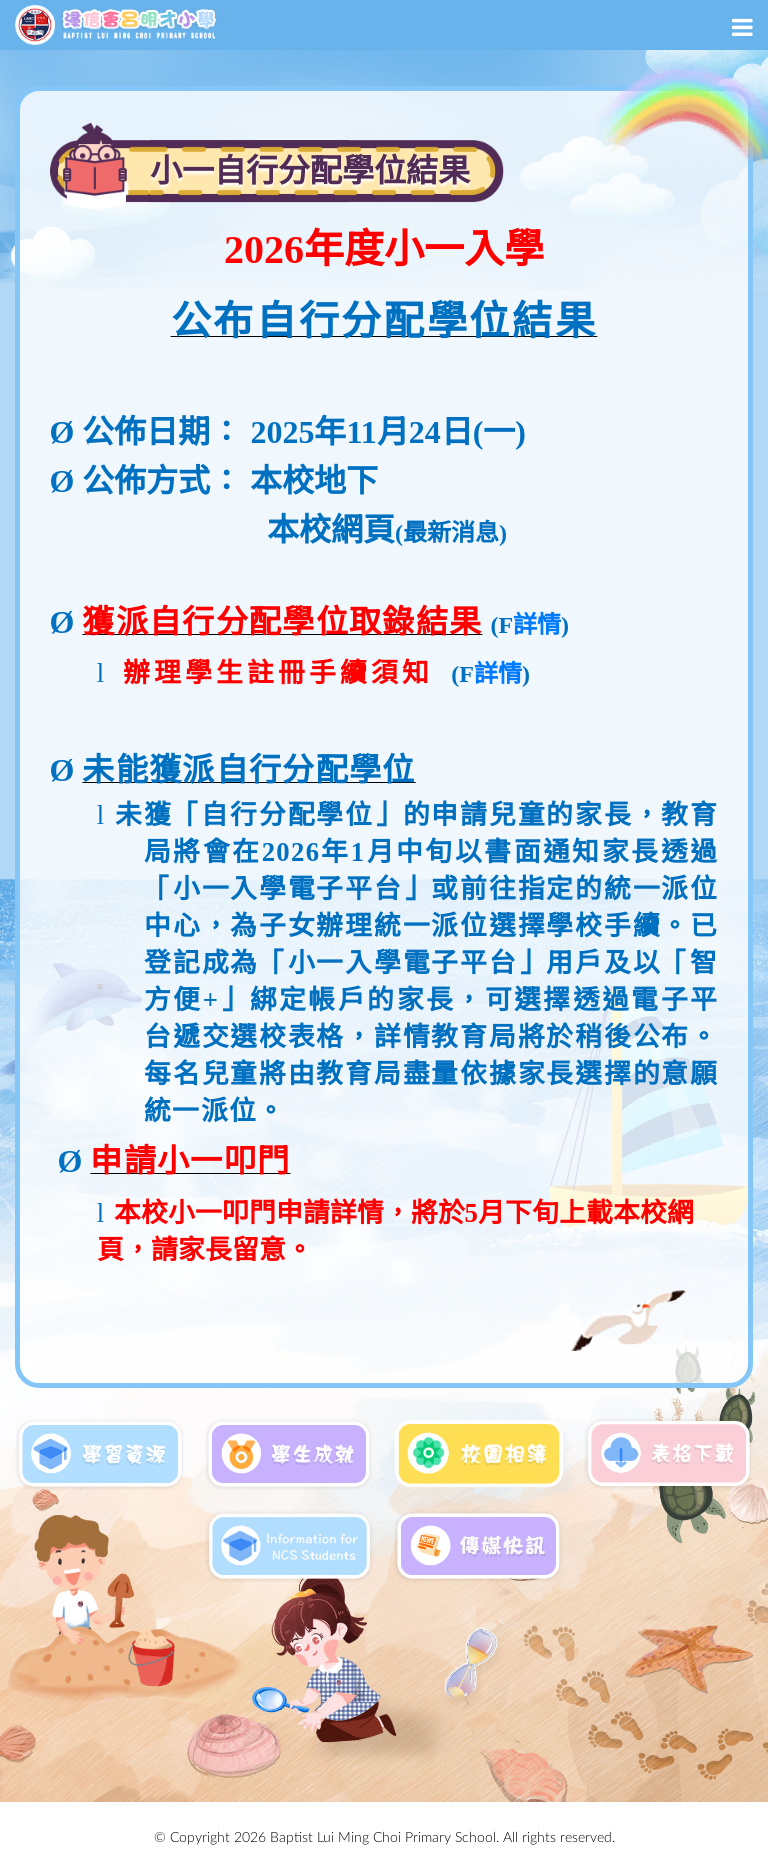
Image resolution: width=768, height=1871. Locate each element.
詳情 (537, 625)
